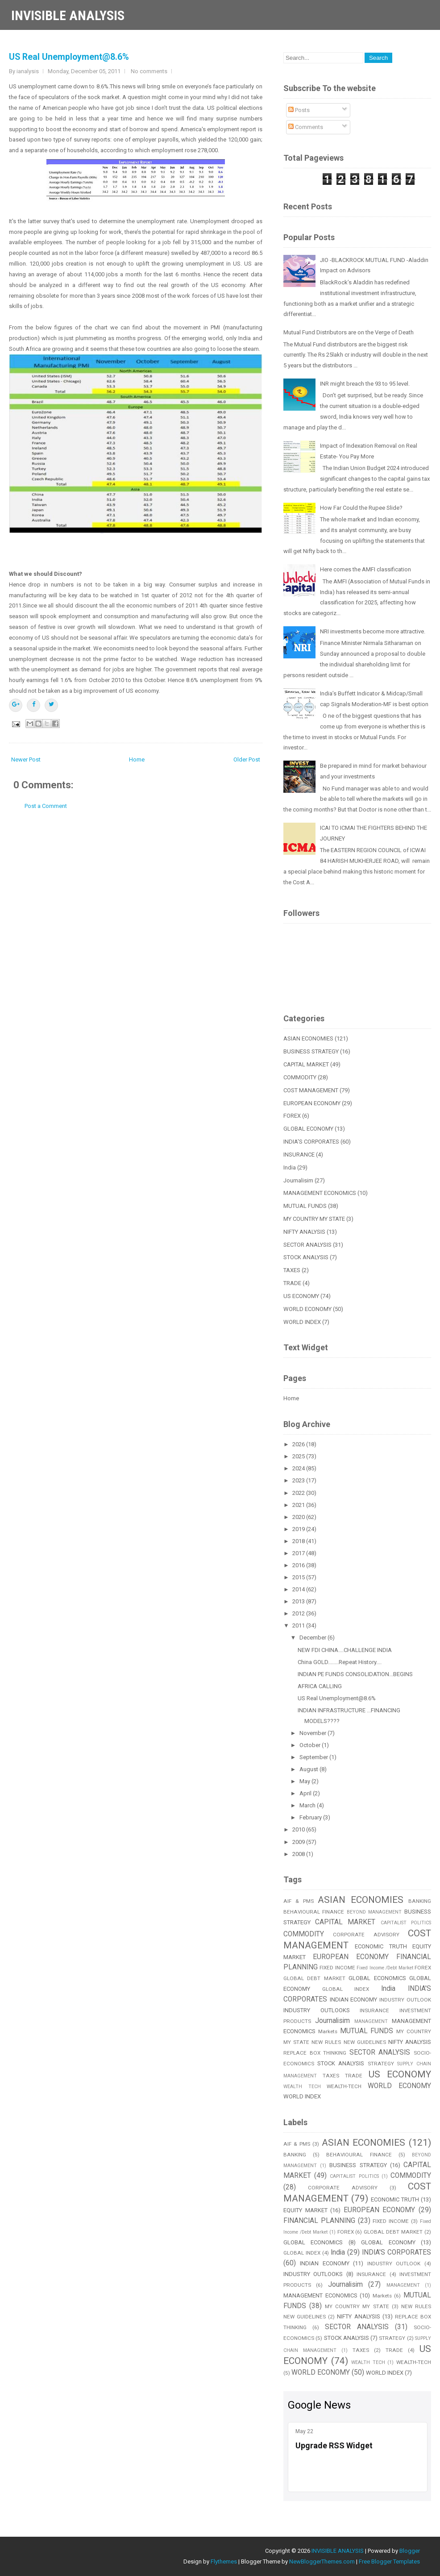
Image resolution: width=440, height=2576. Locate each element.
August (309, 1769)
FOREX (292, 1115)
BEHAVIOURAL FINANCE (314, 1912)
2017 (299, 1553)
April (306, 1793)
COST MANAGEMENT (310, 1090)
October (310, 1745)
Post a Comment (46, 806)
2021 (299, 1505)
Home (137, 759)
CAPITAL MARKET (306, 1064)
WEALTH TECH (302, 2086)
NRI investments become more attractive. (372, 631)
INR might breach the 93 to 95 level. (365, 383)
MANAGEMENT (371, 2021)
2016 (299, 1565)
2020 (299, 1517)
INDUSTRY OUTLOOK (405, 2000)
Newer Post (26, 759)
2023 (299, 1480)
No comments (149, 71)
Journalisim (298, 1180)
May (305, 1781)
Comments (305, 127)
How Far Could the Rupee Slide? (361, 507)
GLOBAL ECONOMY (308, 1128)
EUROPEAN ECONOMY (311, 1103)
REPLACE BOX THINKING (314, 2053)
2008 (299, 1854)
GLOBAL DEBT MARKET (314, 1978)
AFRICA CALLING (320, 1686)
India (289, 1167)
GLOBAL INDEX (345, 1989)
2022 (299, 1493)
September (314, 1757)
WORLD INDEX (302, 1322)
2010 (299, 1829)
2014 (299, 1589)
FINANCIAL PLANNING (319, 2221)
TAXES (291, 1270)
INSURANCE (299, 1154)
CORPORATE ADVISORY (366, 1934)
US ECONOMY (301, 1296)
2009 (299, 1842)
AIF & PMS (298, 1901)
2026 (299, 1444)
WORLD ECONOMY (307, 1309)
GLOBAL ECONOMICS (377, 1978)
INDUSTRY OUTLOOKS (316, 2010)
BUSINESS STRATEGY (311, 1051)
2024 (299, 1468)
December (313, 1637)
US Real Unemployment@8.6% (69, 57)
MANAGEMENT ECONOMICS (319, 1193)
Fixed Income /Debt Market (385, 1968)
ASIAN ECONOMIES (308, 1038)
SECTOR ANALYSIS (307, 1244)
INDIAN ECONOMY (354, 1999)
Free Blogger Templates (389, 2561)
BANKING (419, 1901)
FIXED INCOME (337, 1967)
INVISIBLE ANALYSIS (68, 15)
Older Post (246, 759)
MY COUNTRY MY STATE (314, 1218)
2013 (299, 1601)
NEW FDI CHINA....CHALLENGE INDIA (345, 1650)
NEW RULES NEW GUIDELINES (348, 2042)
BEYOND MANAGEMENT (374, 1912)
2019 (299, 1529)
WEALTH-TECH (344, 2086)
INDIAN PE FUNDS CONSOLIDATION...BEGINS (355, 1674)
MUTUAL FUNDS (305, 1206)
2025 (299, 1456)
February (311, 1817)
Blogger (409, 2550)
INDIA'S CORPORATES (311, 1141)
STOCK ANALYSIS (305, 1257)
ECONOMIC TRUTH (381, 1946)
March (308, 1805)
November (313, 1733)
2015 (299, 1577)
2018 (299, 1541)
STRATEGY (381, 2063)
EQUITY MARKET (305, 2210)
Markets (327, 2031)
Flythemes (224, 2561)
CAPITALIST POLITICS (406, 1923)
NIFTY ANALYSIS (304, 1231)
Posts (299, 110)
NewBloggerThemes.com (322, 2561)
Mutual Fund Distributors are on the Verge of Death (348, 332)
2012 (299, 1613)
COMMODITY (299, 1077)
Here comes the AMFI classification (365, 569)
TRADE (292, 1283)
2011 (299, 1625)
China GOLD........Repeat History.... (340, 1662)
